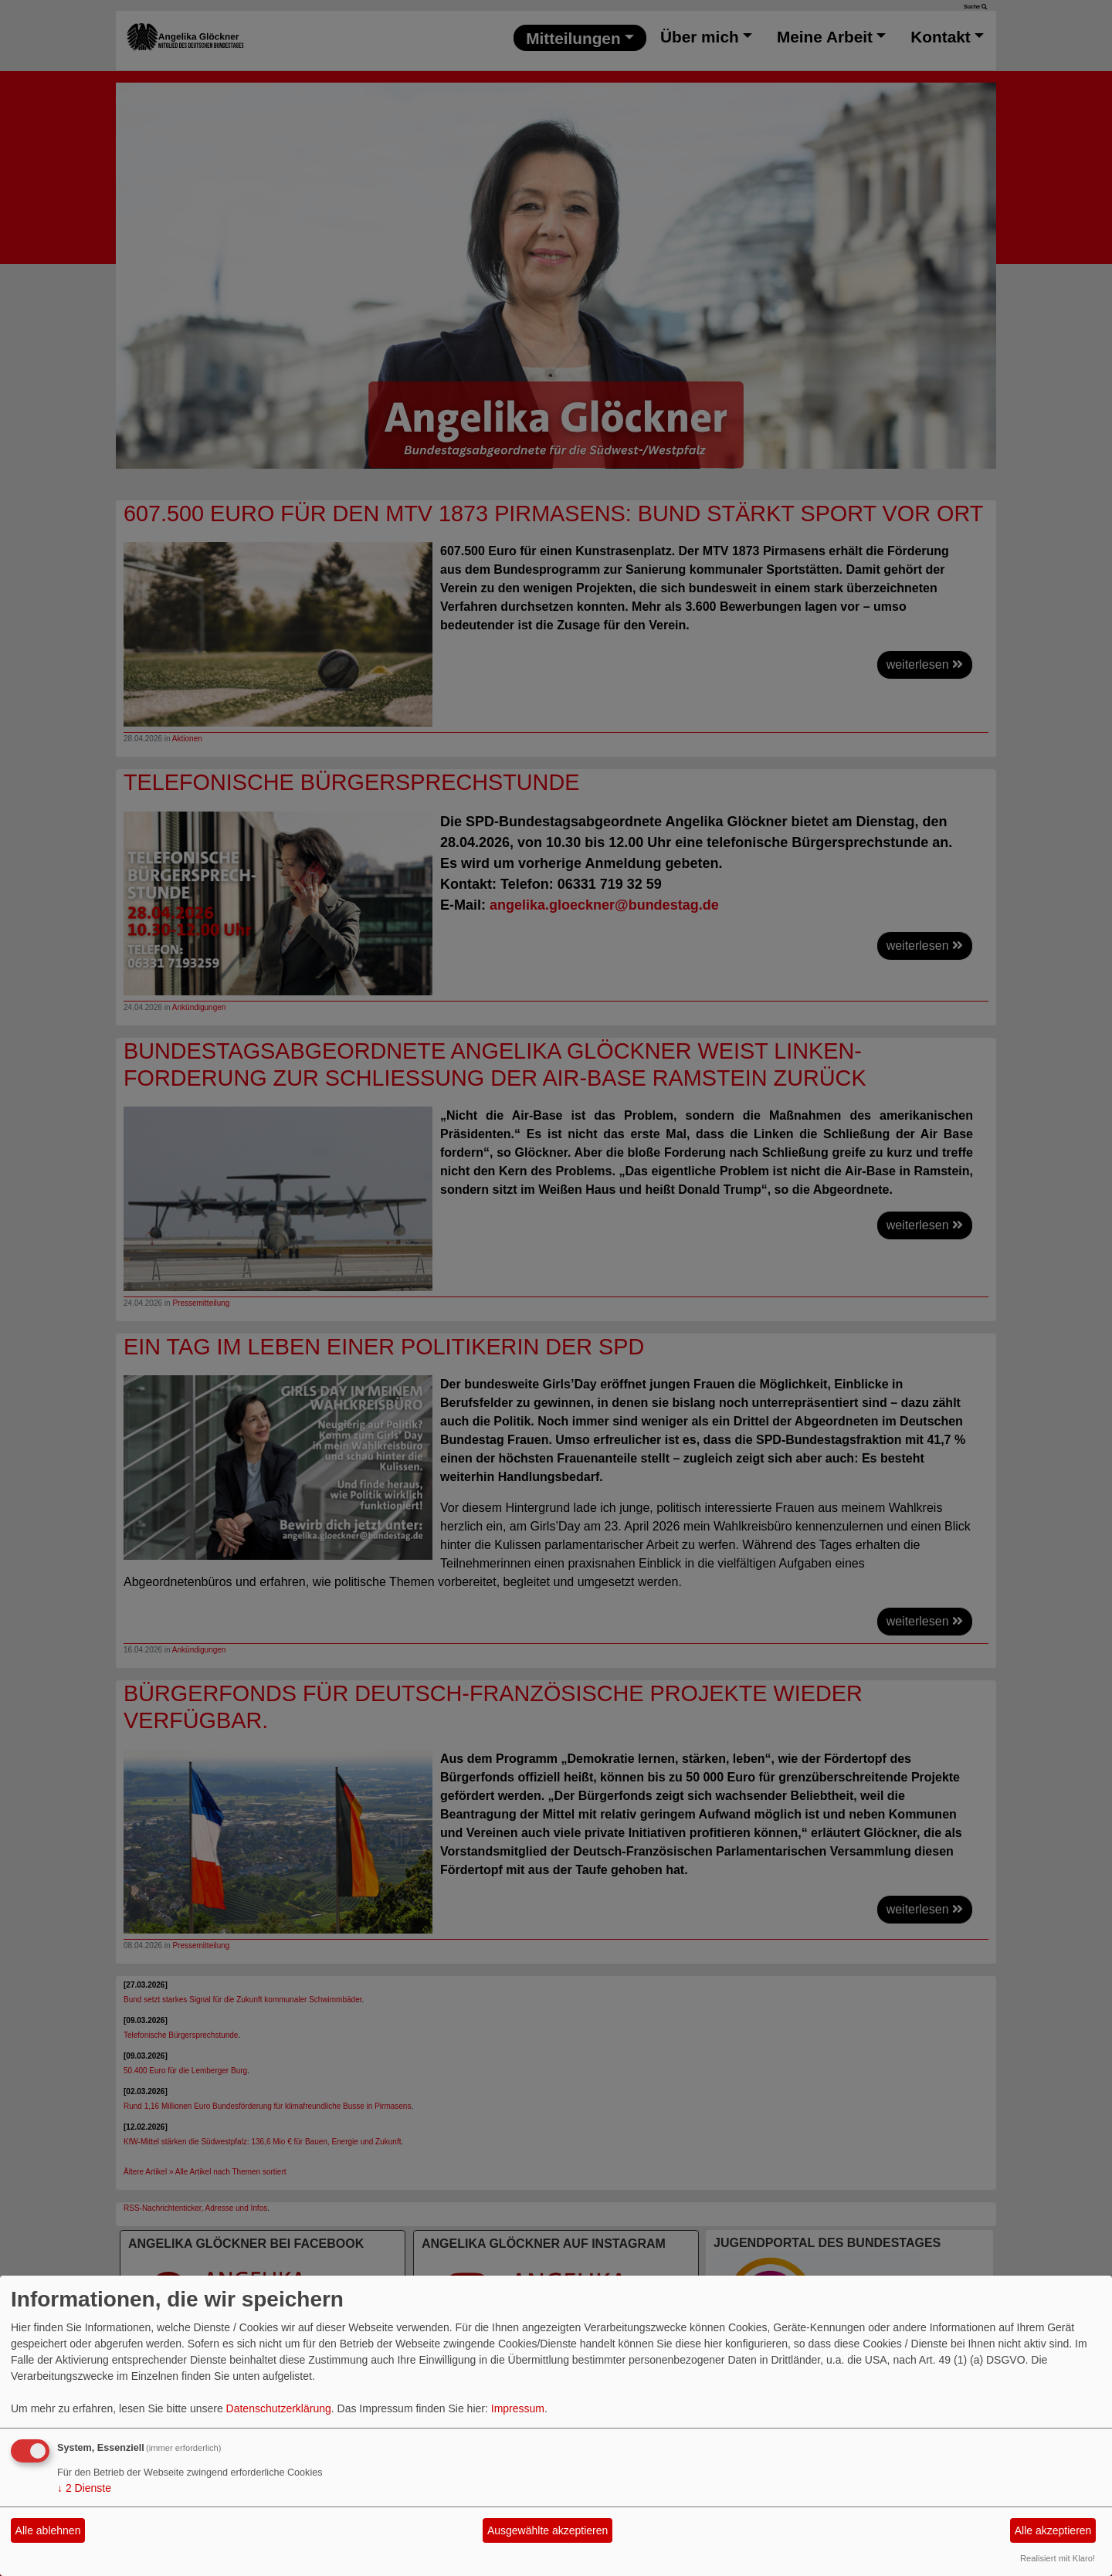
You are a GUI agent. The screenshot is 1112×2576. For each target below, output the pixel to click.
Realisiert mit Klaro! (1057, 2558)
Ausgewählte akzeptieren (547, 2530)
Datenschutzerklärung (278, 2408)
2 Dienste (84, 2488)
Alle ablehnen (48, 2530)
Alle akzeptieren (1053, 2530)
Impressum (517, 2408)
